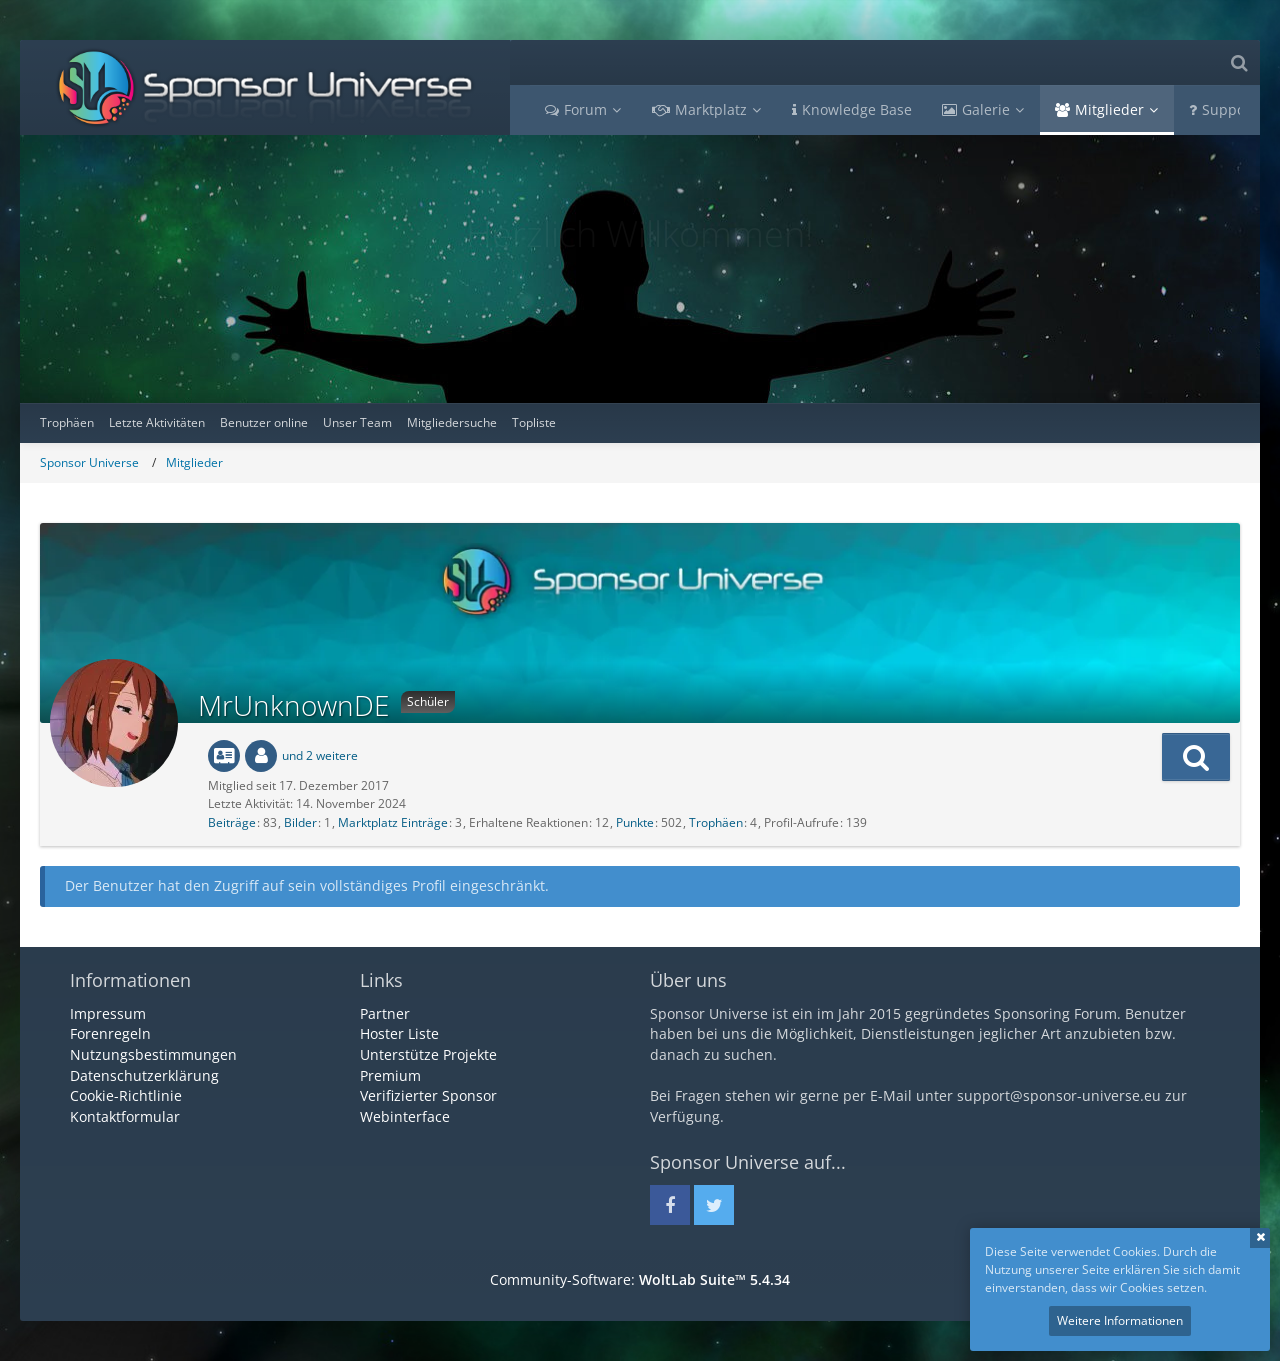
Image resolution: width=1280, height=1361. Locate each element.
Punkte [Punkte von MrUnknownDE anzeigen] (635, 822)
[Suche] (1239, 62)
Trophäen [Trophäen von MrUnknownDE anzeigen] (716, 822)
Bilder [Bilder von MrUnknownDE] (300, 822)
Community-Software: (640, 1279)
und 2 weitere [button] (320, 755)
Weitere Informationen (1120, 1320)
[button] (1196, 757)
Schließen (1260, 1238)
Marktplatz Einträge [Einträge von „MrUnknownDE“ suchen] (393, 822)
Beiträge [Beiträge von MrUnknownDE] (232, 822)
